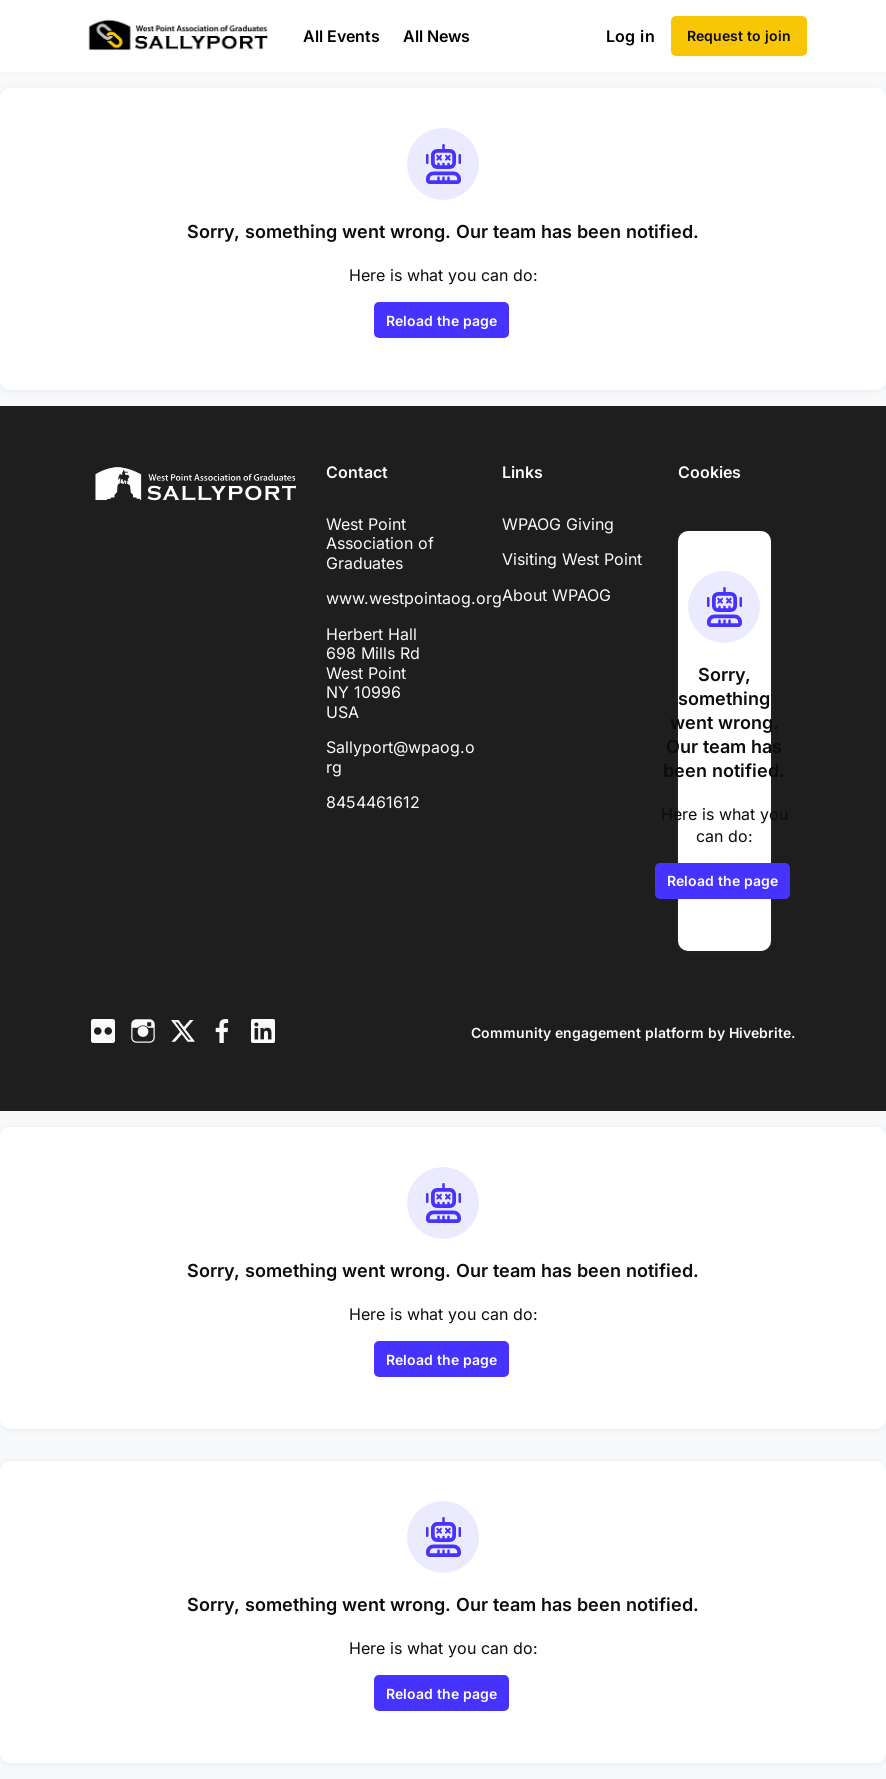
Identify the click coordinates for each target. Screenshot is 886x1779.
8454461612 (373, 802)
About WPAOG (556, 595)
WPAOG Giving (558, 524)
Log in (630, 36)
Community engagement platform (587, 1032)
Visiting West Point (572, 559)
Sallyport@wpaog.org (400, 757)
